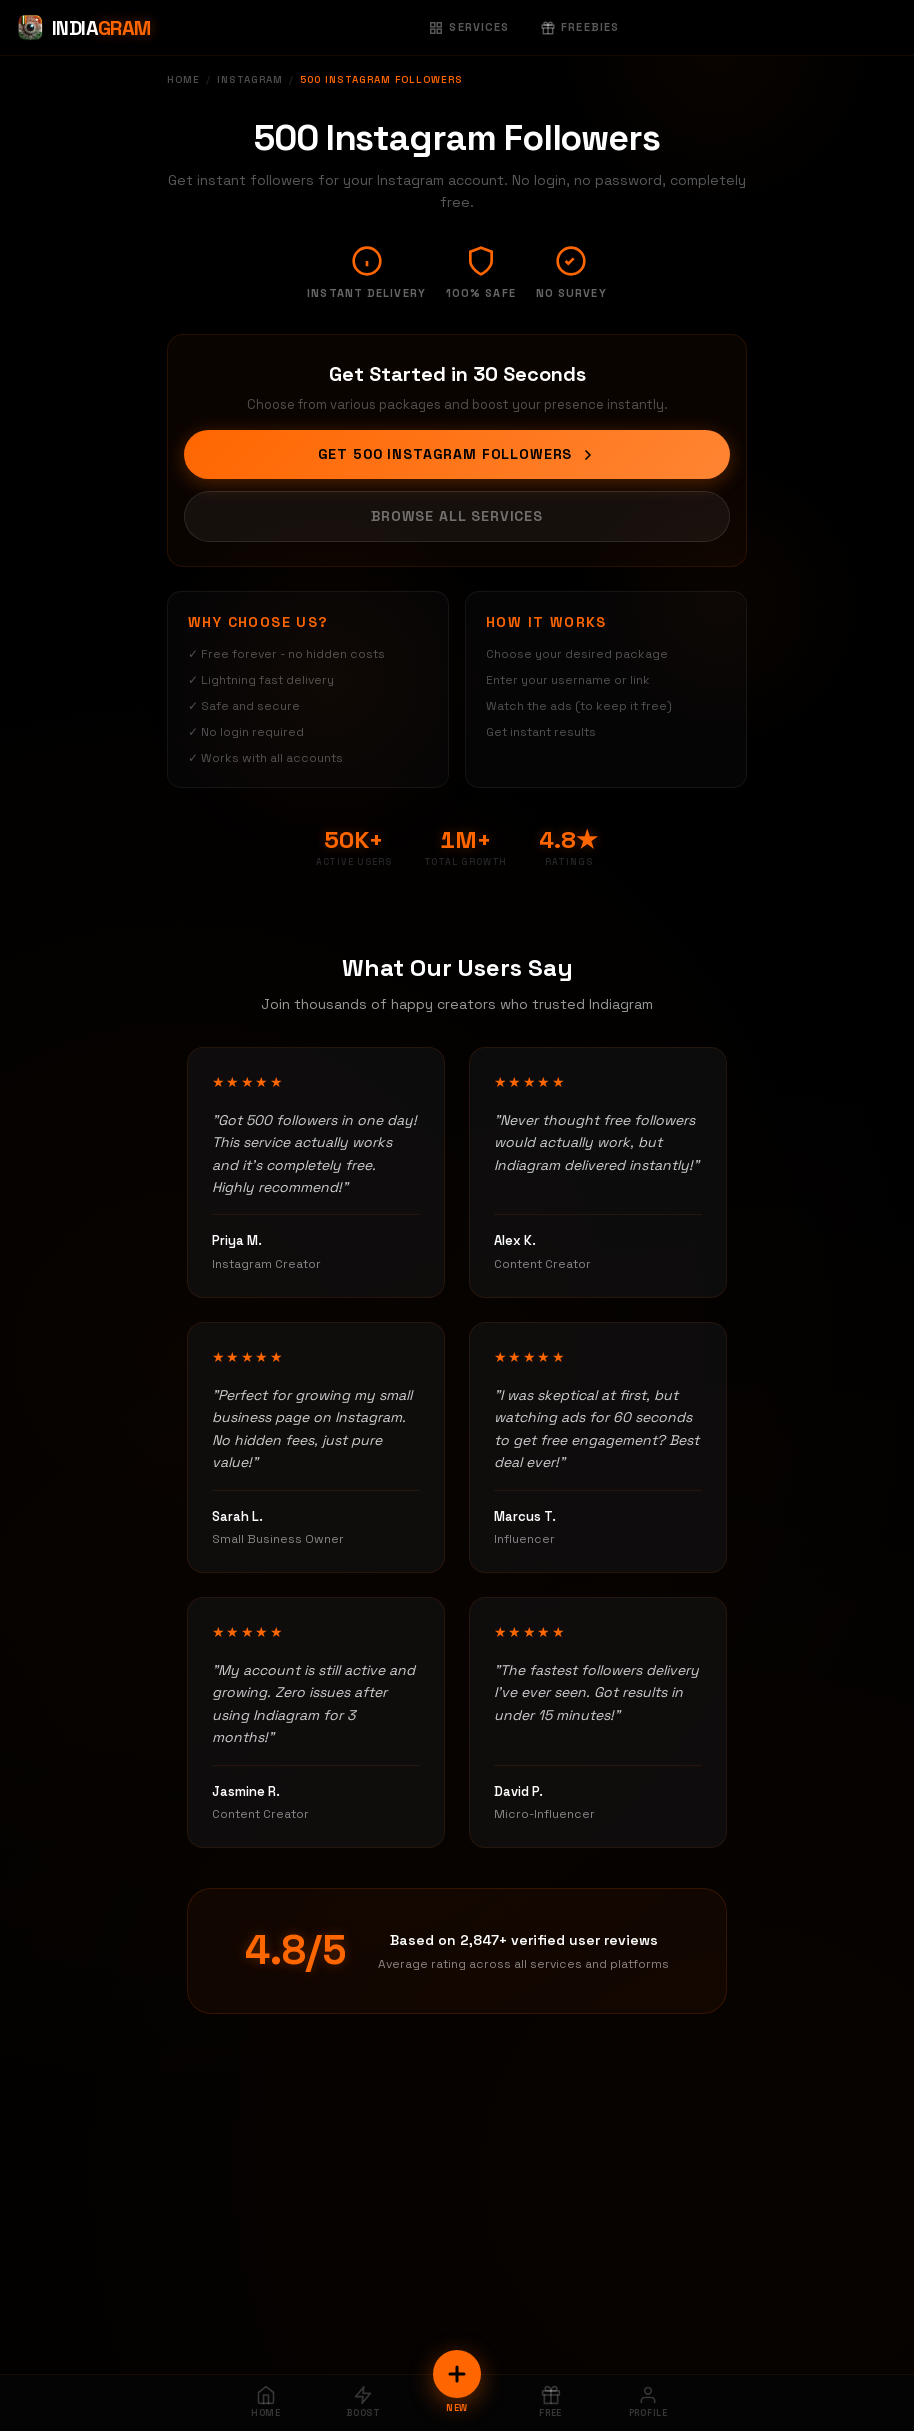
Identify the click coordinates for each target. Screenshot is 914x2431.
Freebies (580, 27)
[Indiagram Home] (83, 28)
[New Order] (457, 2374)
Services (469, 27)
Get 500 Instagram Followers (457, 454)
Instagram (250, 79)
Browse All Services (457, 516)
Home (183, 79)
